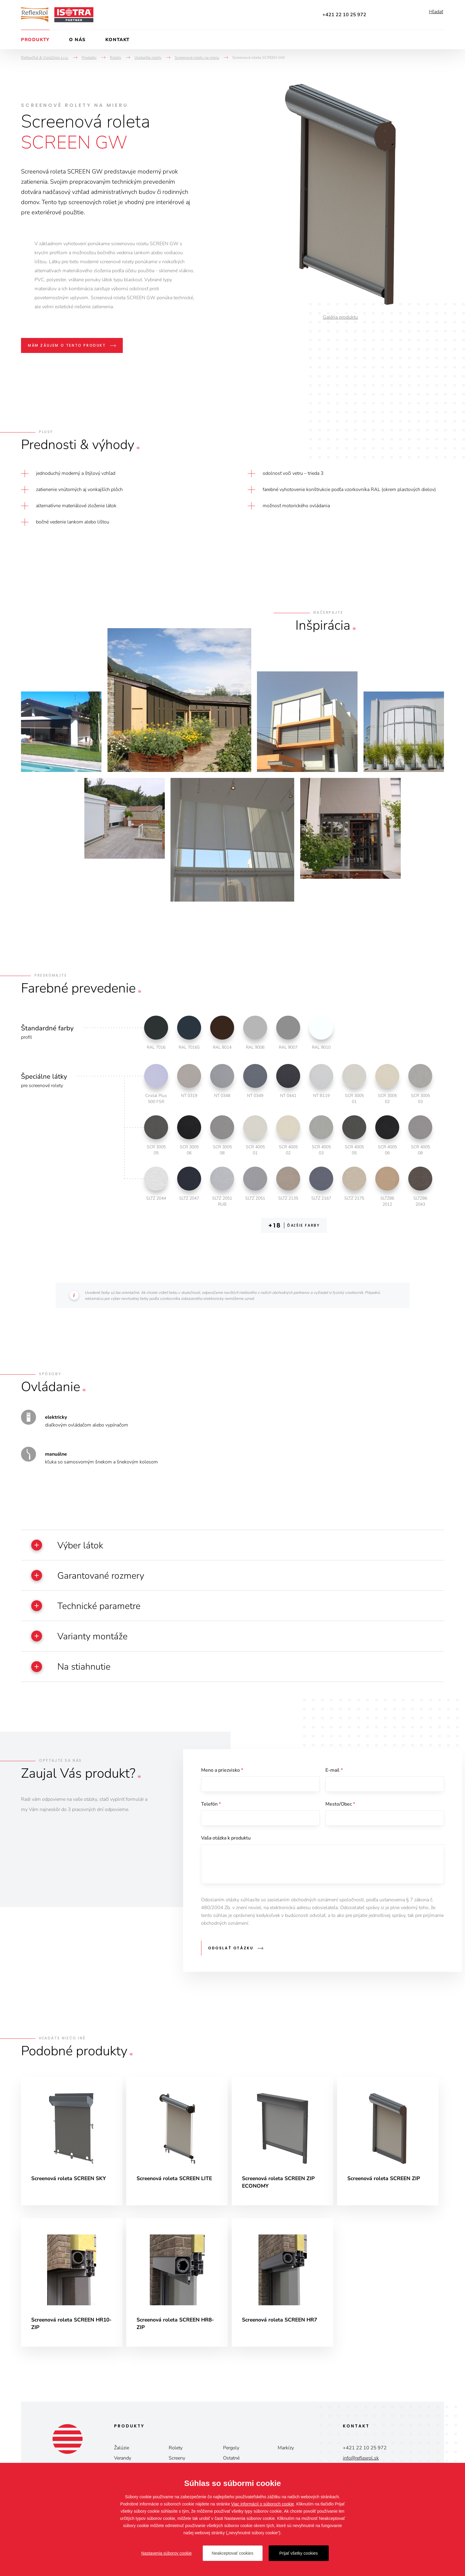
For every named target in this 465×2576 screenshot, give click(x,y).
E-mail (334, 1783)
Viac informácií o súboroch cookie (262, 2504)
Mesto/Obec (340, 1818)
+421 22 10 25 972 (344, 14)
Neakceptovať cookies (232, 2553)
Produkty (35, 40)
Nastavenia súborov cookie (166, 2553)
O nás (77, 40)
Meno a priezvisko (222, 1783)
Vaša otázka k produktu (226, 1854)
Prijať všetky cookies (298, 2553)
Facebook (379, 15)
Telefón (211, 1818)
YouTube (396, 15)
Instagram (414, 15)
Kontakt (117, 40)
